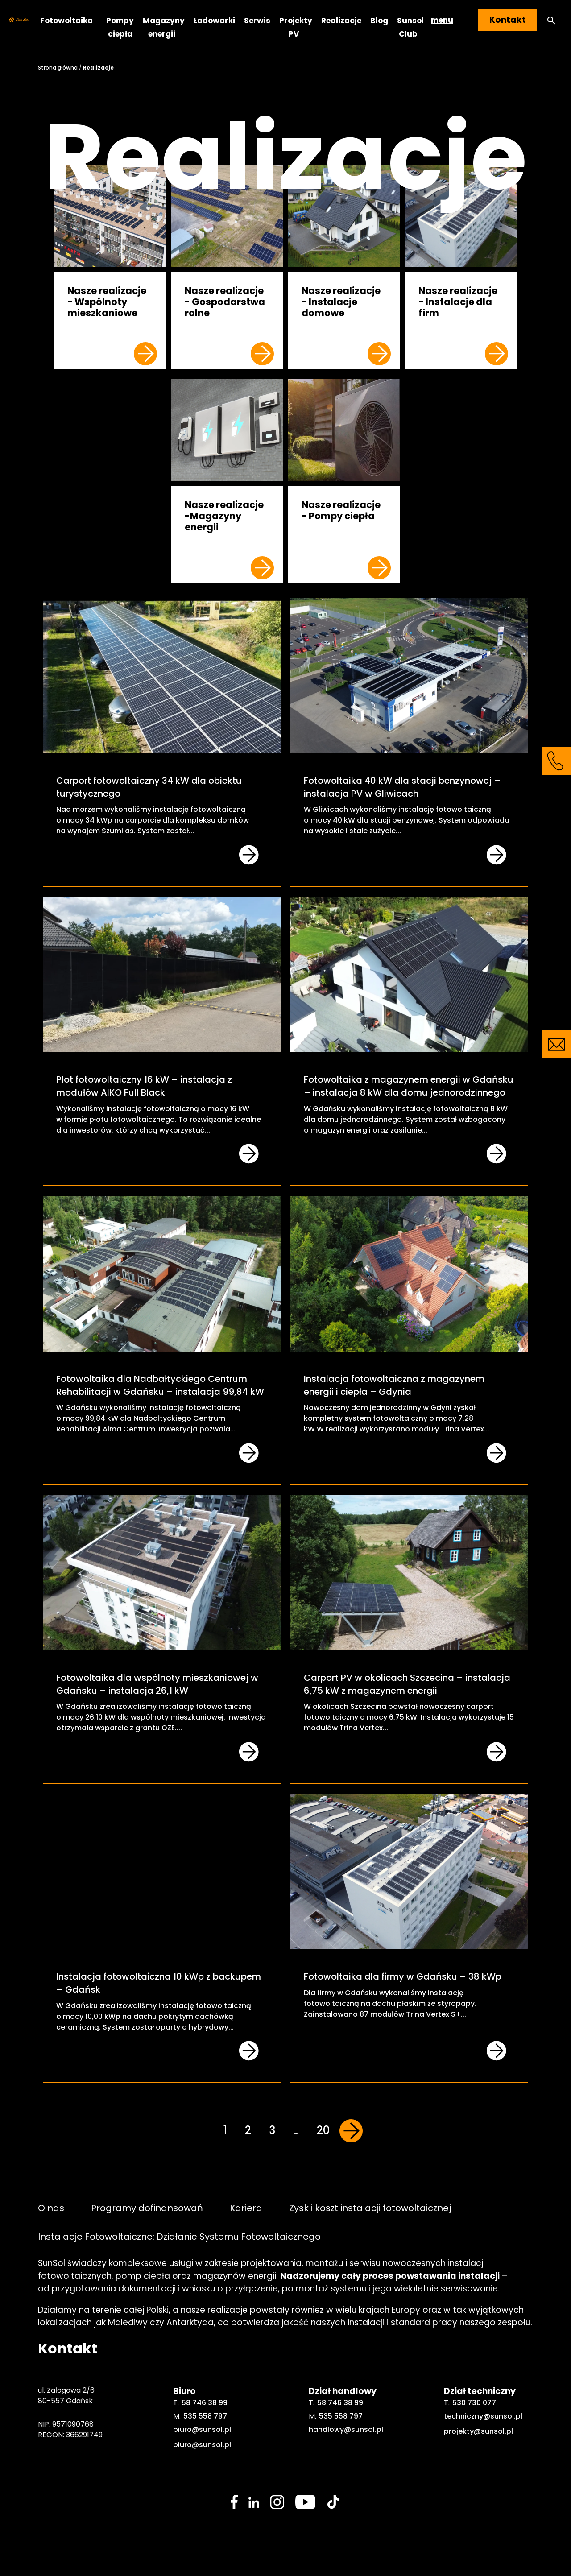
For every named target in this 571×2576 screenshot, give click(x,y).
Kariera (246, 2207)
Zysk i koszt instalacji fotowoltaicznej (370, 2207)
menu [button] (442, 20)
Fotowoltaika (66, 20)
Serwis (257, 20)
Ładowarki (214, 20)
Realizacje (341, 20)
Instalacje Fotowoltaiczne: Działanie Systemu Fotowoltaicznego (179, 2236)
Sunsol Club (410, 27)
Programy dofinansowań (147, 2207)
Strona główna (58, 67)
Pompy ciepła (120, 27)
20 (323, 2130)
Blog (379, 20)
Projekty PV (295, 27)
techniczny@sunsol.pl (483, 2416)
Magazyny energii (164, 27)
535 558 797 (205, 2416)
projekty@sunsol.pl (478, 2431)
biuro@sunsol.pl (202, 2429)
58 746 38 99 (205, 2403)
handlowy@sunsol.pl (346, 2429)
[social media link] (234, 2502)
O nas (51, 2207)
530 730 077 (474, 2403)
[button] (551, 20)
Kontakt (507, 20)
